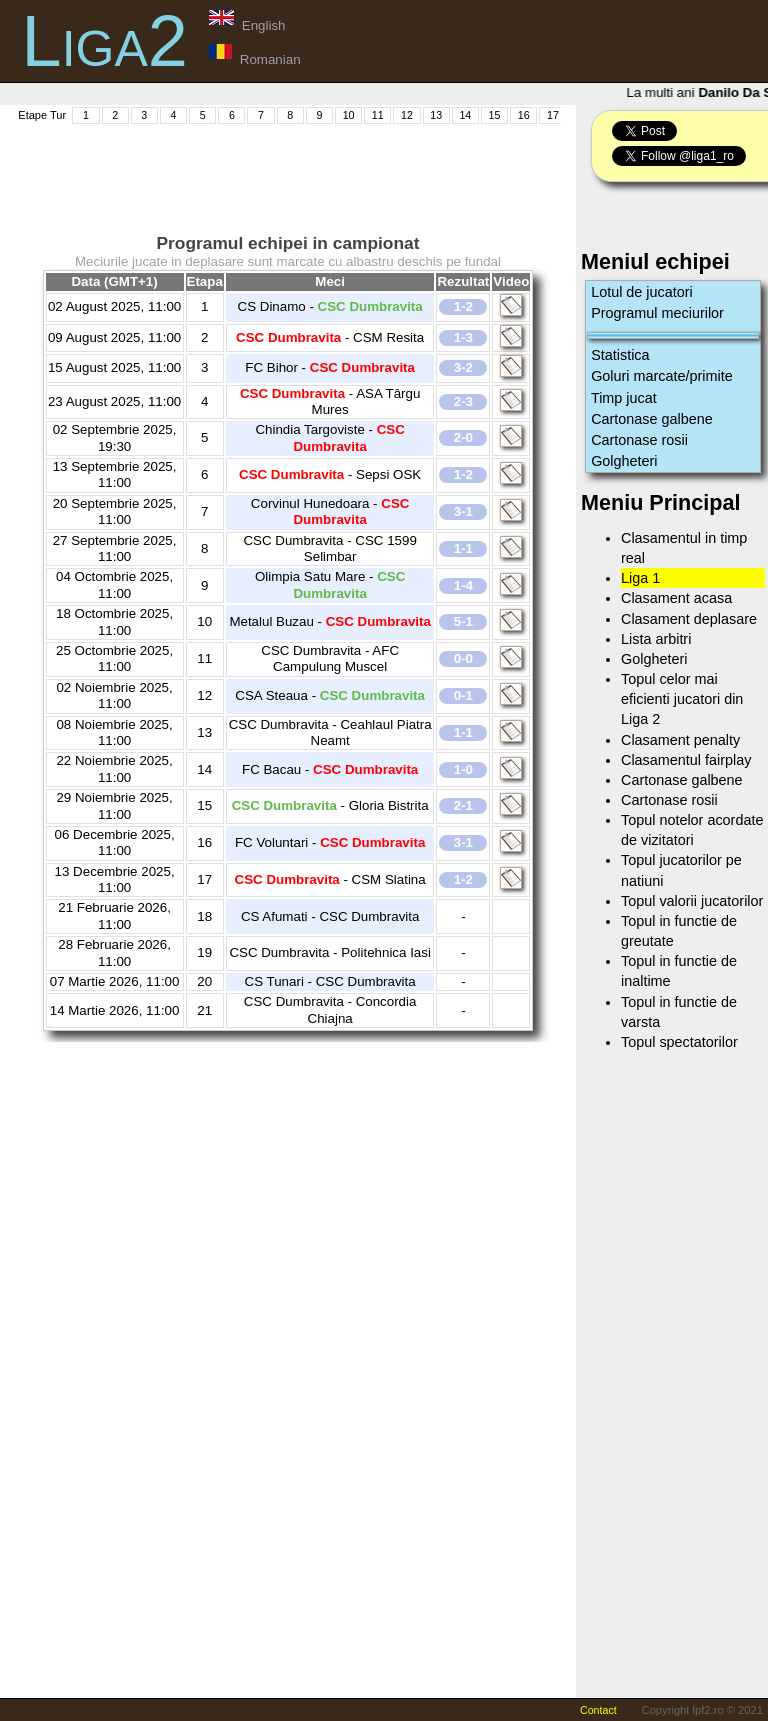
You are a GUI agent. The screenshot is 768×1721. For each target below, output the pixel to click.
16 (524, 115)
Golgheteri (624, 461)
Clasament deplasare (689, 619)
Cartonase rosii (639, 440)
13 (436, 115)
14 (465, 115)
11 (378, 115)
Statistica (620, 355)
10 (349, 115)
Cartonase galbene (652, 419)
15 (495, 115)
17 (553, 115)
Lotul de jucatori (642, 292)
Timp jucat (624, 398)
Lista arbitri (656, 639)
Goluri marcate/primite (662, 376)
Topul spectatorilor (679, 1042)
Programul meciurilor (657, 313)
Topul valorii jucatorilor (692, 901)
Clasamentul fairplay (686, 760)
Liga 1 (640, 578)
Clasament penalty (680, 740)
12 (407, 115)
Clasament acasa (676, 598)
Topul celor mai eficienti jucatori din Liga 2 (682, 699)
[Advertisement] (379, 171)
